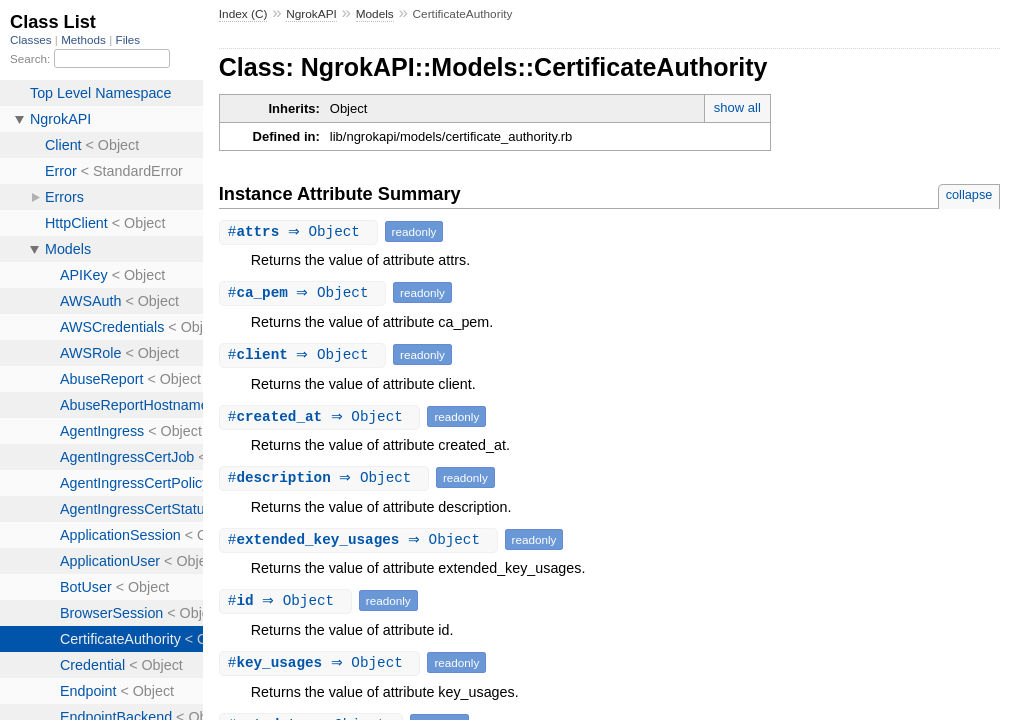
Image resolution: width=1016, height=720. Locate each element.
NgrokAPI (311, 14)
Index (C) (243, 14)
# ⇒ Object (301, 231)
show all (737, 107)
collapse (969, 194)
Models (375, 14)
